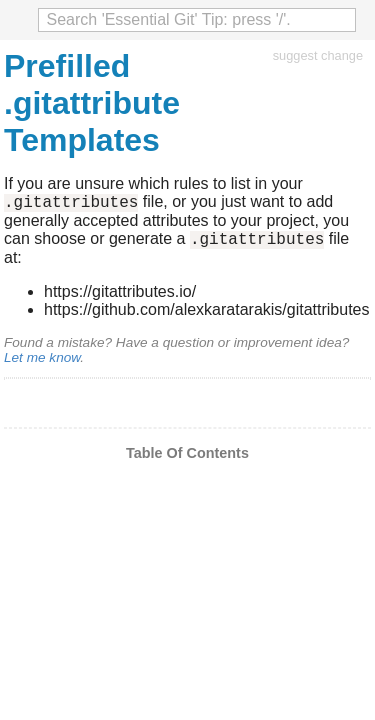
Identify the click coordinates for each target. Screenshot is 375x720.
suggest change (318, 55)
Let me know (42, 363)
